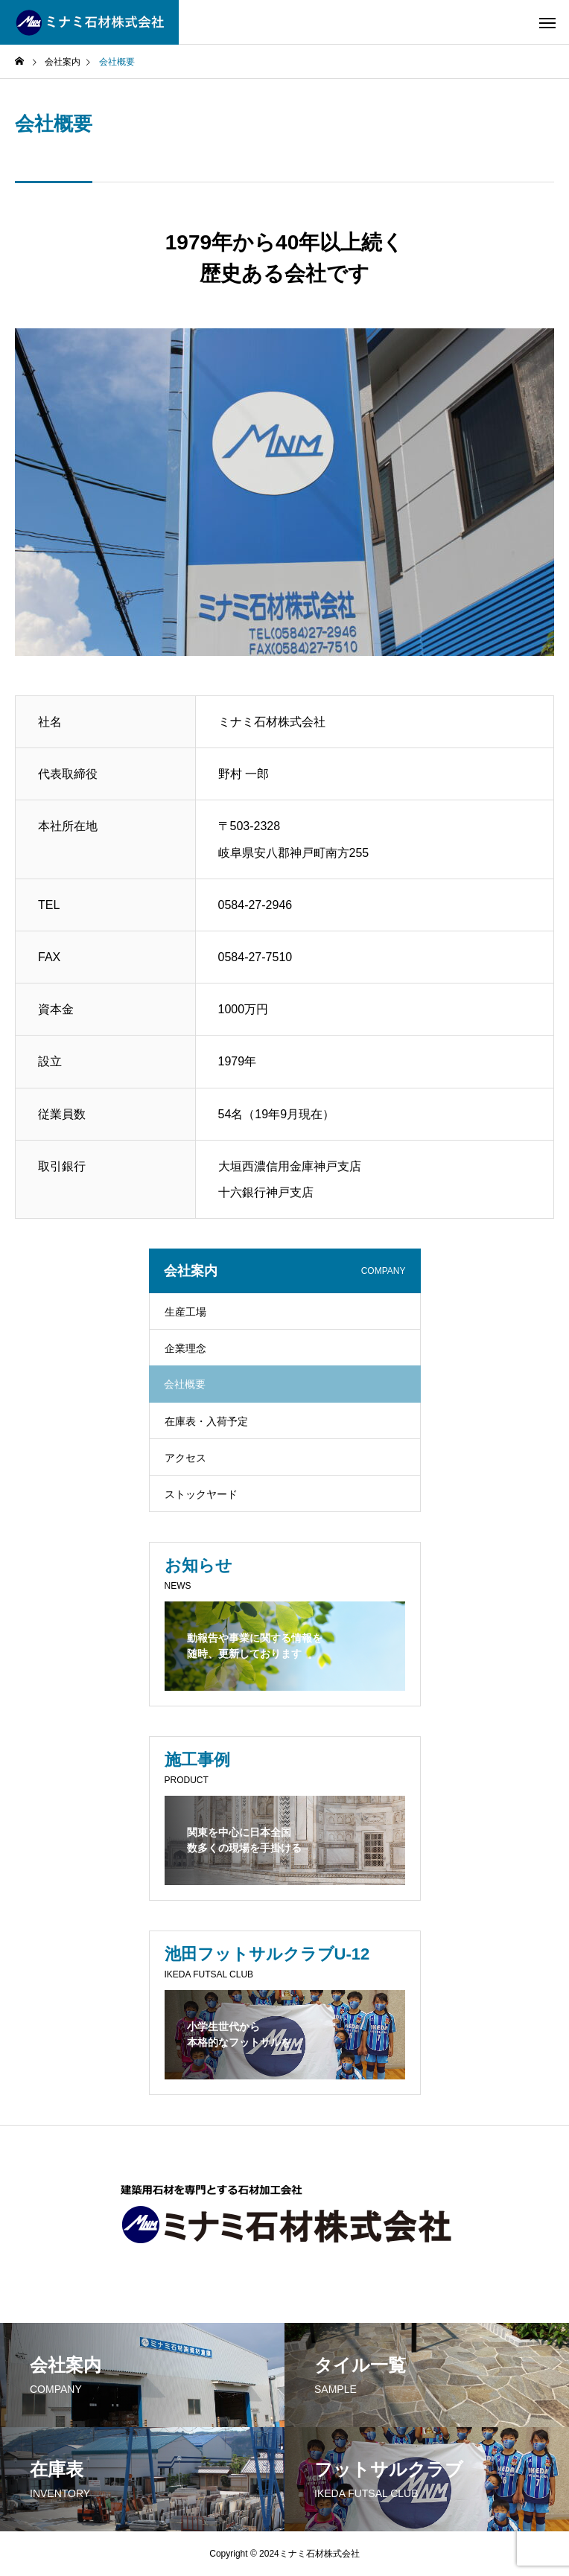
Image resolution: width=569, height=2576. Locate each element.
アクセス (185, 1458)
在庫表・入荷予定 (206, 1421)
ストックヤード (201, 1494)
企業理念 (185, 1348)
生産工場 (185, 1312)
